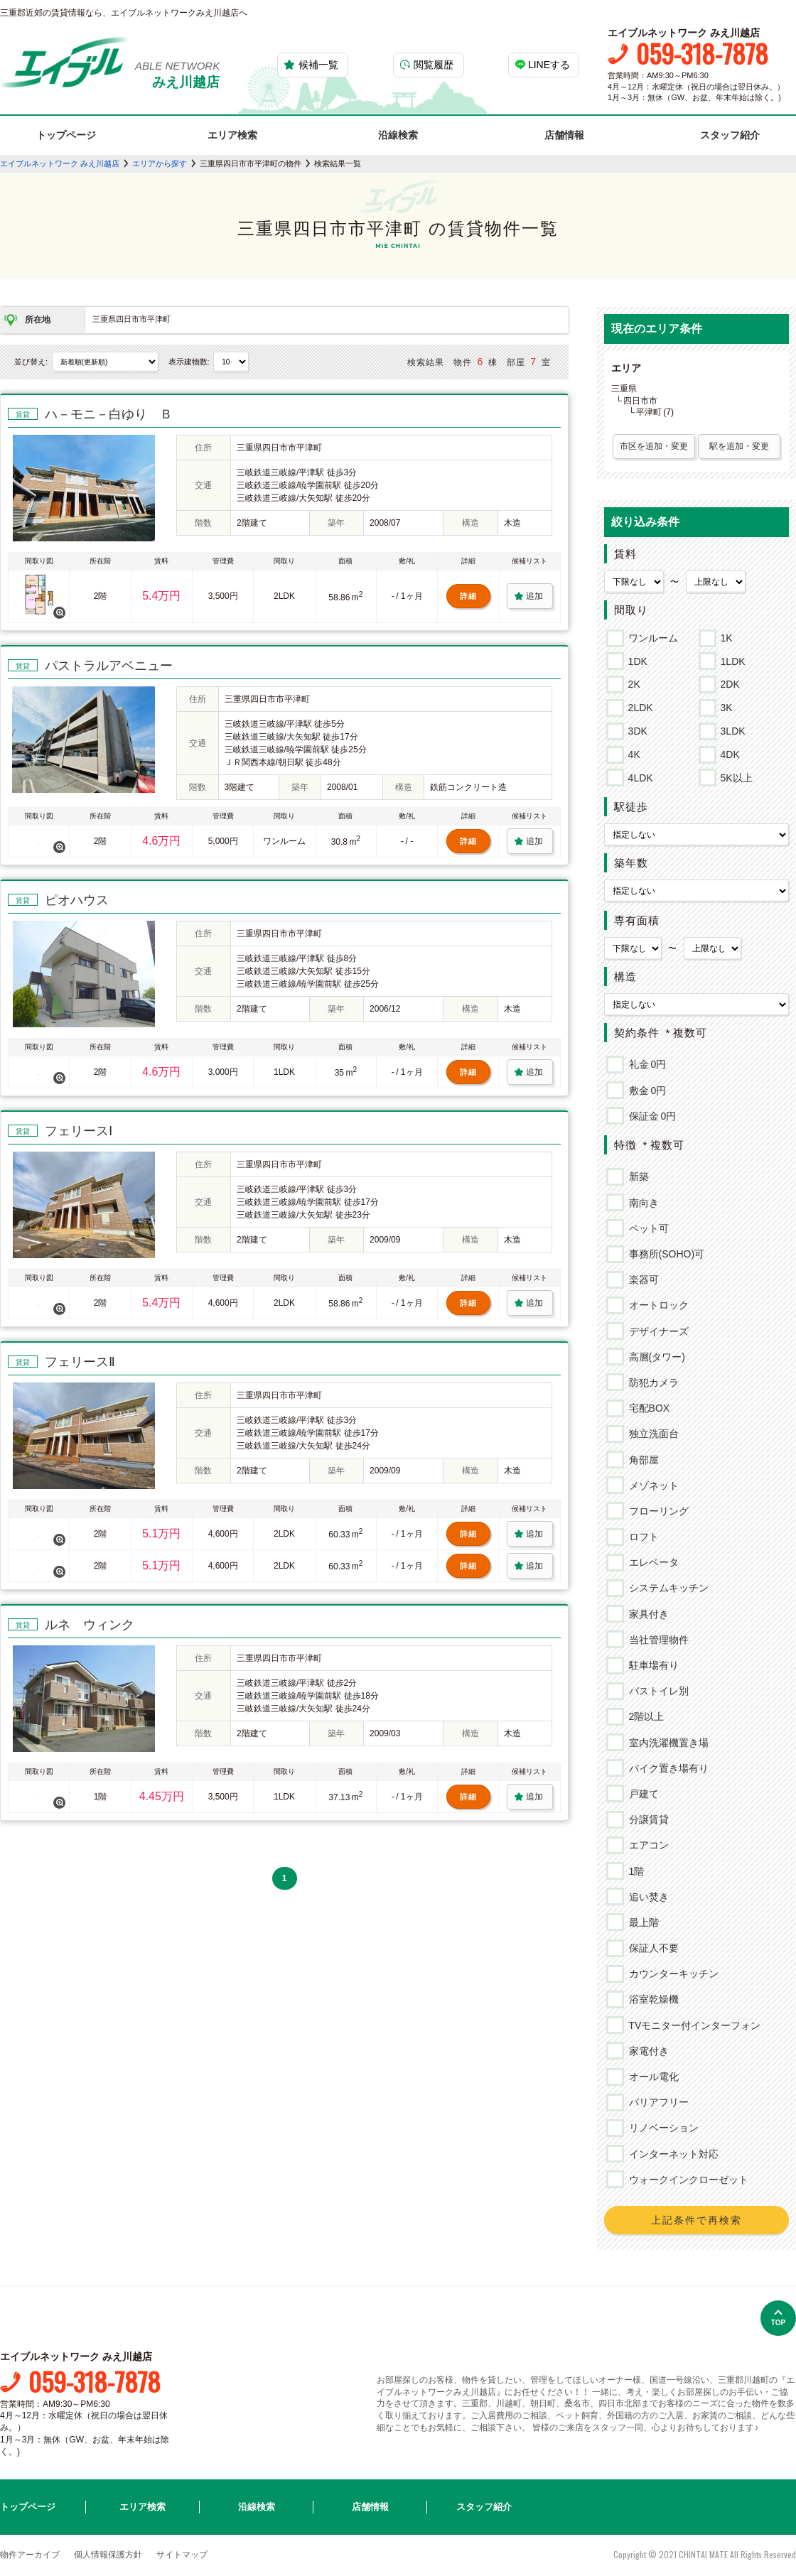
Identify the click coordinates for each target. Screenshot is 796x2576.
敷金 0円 (645, 1090)
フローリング (656, 1511)
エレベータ (651, 1562)
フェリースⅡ (80, 1362)
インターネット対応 (671, 2154)
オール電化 (651, 2076)
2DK (728, 682)
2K (631, 682)
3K (724, 705)
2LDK (638, 705)
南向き (641, 1202)
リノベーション (661, 2127)
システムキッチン (666, 1587)
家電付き (646, 2051)
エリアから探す (159, 163)
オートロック (656, 1305)
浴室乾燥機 (651, 1999)
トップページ (66, 135)
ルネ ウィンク (89, 1625)
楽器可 (641, 1279)
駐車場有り (651, 1665)
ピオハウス (77, 900)
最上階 (641, 1922)
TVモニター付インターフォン (692, 2025)
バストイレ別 (656, 1690)
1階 (634, 1871)
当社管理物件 (656, 1639)
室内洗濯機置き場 (666, 1742)
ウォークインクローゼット (686, 2179)
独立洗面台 (651, 1433)
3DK (635, 728)
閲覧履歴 (433, 64)
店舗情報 (564, 135)
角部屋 (641, 1460)
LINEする (549, 64)
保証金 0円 (650, 1116)
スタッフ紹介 (730, 135)
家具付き (646, 1614)
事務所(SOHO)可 (664, 1254)
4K (631, 752)
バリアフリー (656, 2102)
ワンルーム (650, 635)
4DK (728, 752)
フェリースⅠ (78, 1131)
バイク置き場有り (666, 1768)
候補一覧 (318, 64)
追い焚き (646, 1897)
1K (724, 635)
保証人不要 (651, 1948)
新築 (636, 1176)
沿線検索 (398, 135)
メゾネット (651, 1485)
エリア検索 (232, 135)
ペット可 (646, 1228)
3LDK (731, 728)
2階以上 (644, 1716)
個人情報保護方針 (108, 2555)
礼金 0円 (645, 1064)
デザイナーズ (656, 1331)
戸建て (641, 1794)
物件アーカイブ (30, 2555)
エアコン (646, 1845)
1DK (635, 659)
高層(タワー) (654, 1357)
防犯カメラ (651, 1382)
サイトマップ (182, 2555)
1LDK (731, 659)
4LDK (638, 775)
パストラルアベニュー (109, 666)
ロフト (641, 1536)
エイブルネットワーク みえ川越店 (59, 163)
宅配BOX (647, 1408)
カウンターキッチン (671, 1973)
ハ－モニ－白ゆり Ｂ (109, 414)
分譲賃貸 (646, 1819)
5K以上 (734, 775)
